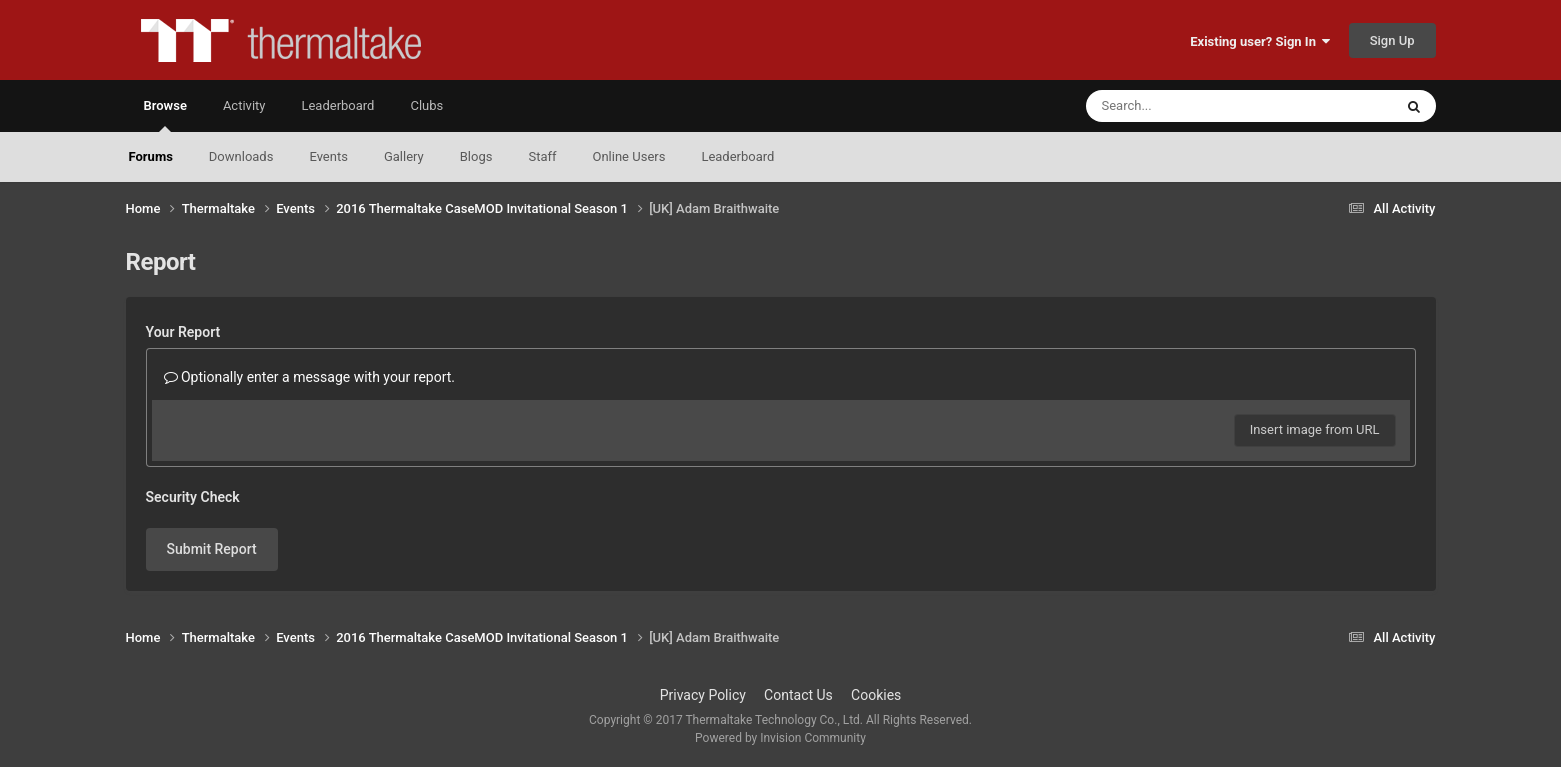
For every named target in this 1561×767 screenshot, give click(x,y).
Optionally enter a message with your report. (310, 377)
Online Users (629, 156)
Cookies (876, 695)
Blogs (476, 156)
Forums (151, 156)
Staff (542, 156)
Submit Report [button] (212, 549)
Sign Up (1392, 40)
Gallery (404, 156)
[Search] (1189, 106)
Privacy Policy (703, 695)
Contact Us (798, 695)
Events (328, 156)
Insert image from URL (1315, 429)
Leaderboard (737, 156)
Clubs (426, 105)
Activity (244, 105)
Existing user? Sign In (1260, 41)
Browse (165, 115)
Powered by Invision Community (780, 738)
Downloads (241, 156)
